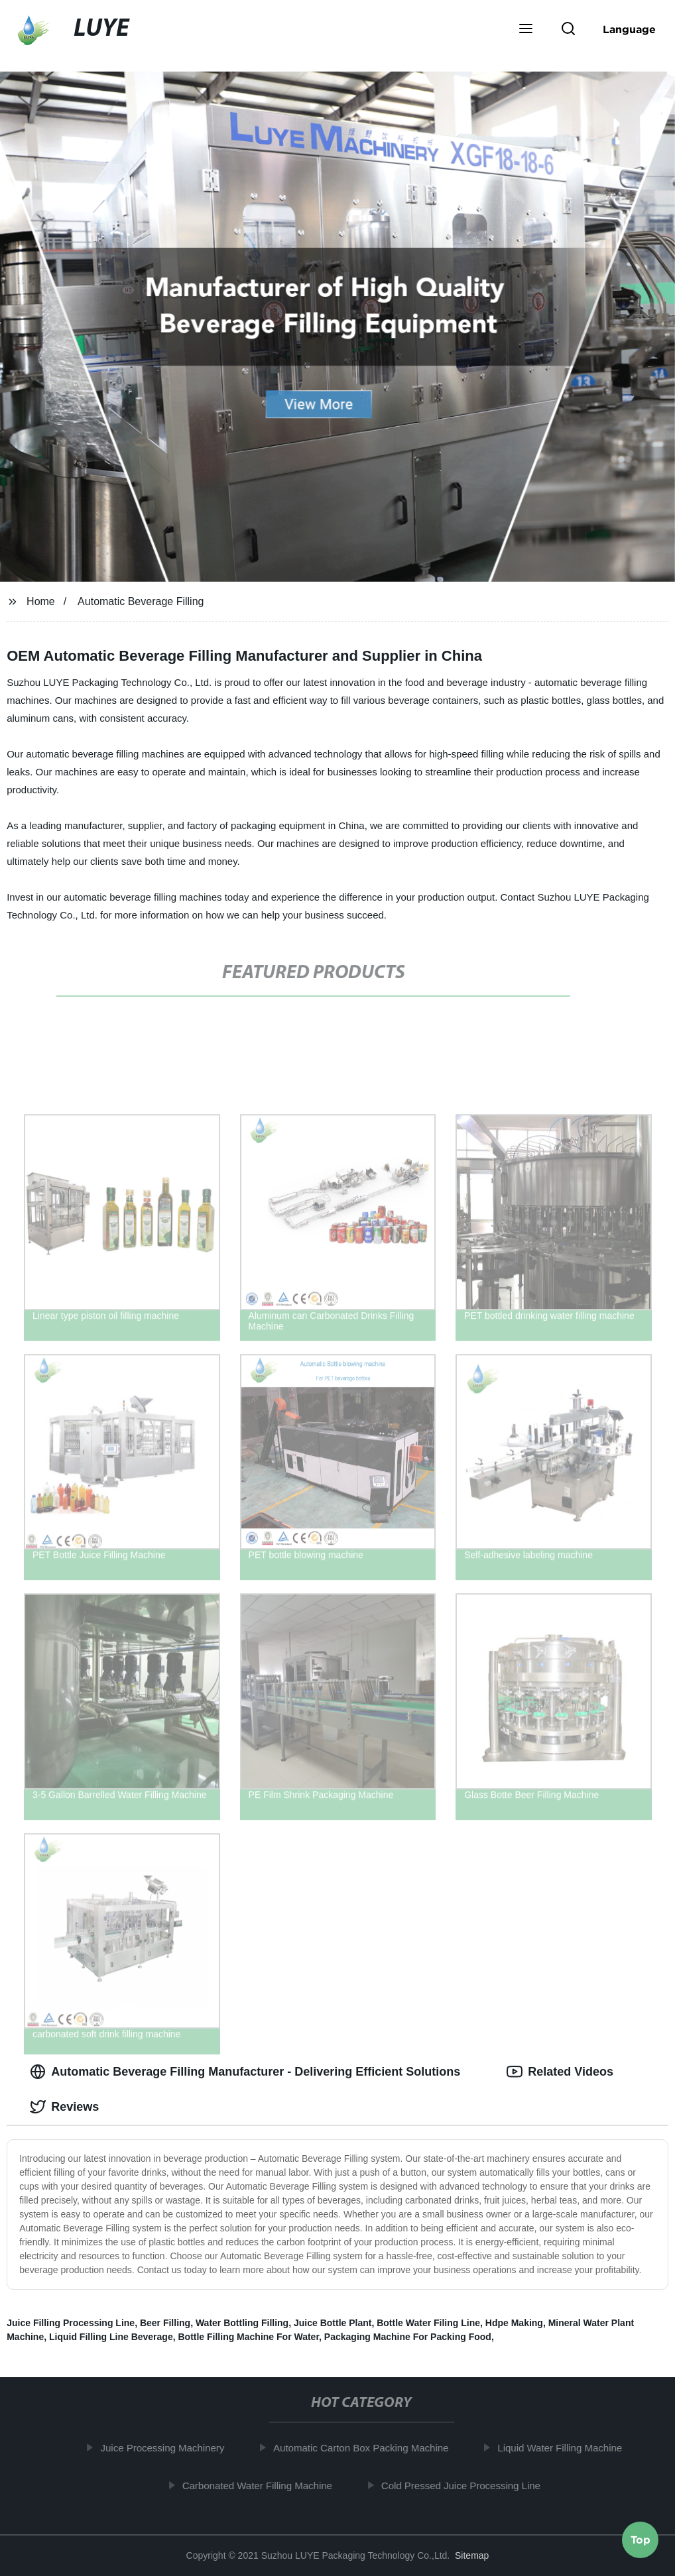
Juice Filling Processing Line (71, 2323)
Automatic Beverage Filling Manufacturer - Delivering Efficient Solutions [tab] (245, 2072)
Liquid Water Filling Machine (567, 2447)
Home (41, 601)
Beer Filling (165, 2323)
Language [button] (629, 29)
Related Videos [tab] (560, 2072)
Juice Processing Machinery (170, 2447)
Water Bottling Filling (242, 2323)
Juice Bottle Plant (332, 2323)
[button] (526, 30)
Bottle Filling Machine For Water (248, 2336)
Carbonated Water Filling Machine (264, 2485)
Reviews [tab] (64, 2107)
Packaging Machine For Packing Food (407, 2336)
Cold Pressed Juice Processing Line (468, 2485)
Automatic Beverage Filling (141, 601)
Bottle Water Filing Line (428, 2323)
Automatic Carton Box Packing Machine (368, 2447)
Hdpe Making (514, 2323)
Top (640, 2541)
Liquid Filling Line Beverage (111, 2336)
